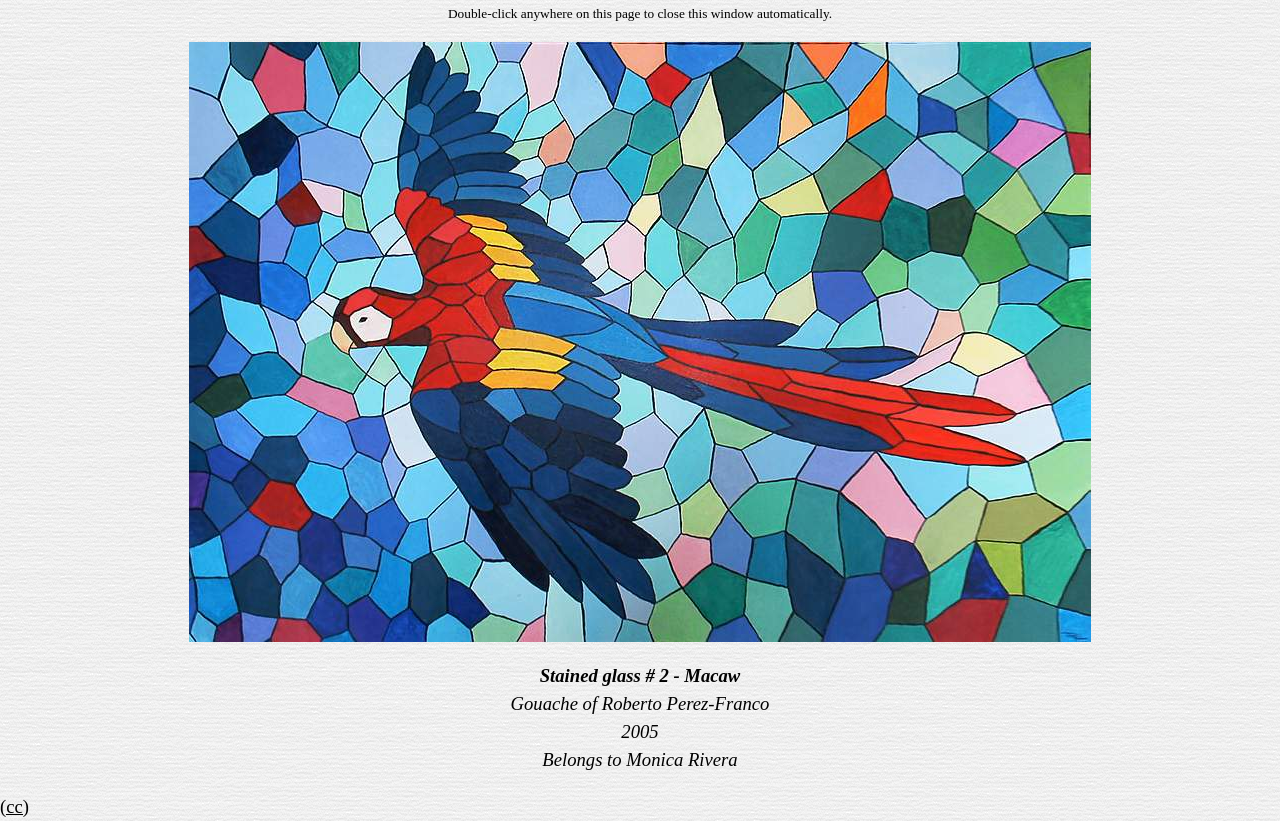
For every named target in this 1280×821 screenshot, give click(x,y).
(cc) (14, 806)
